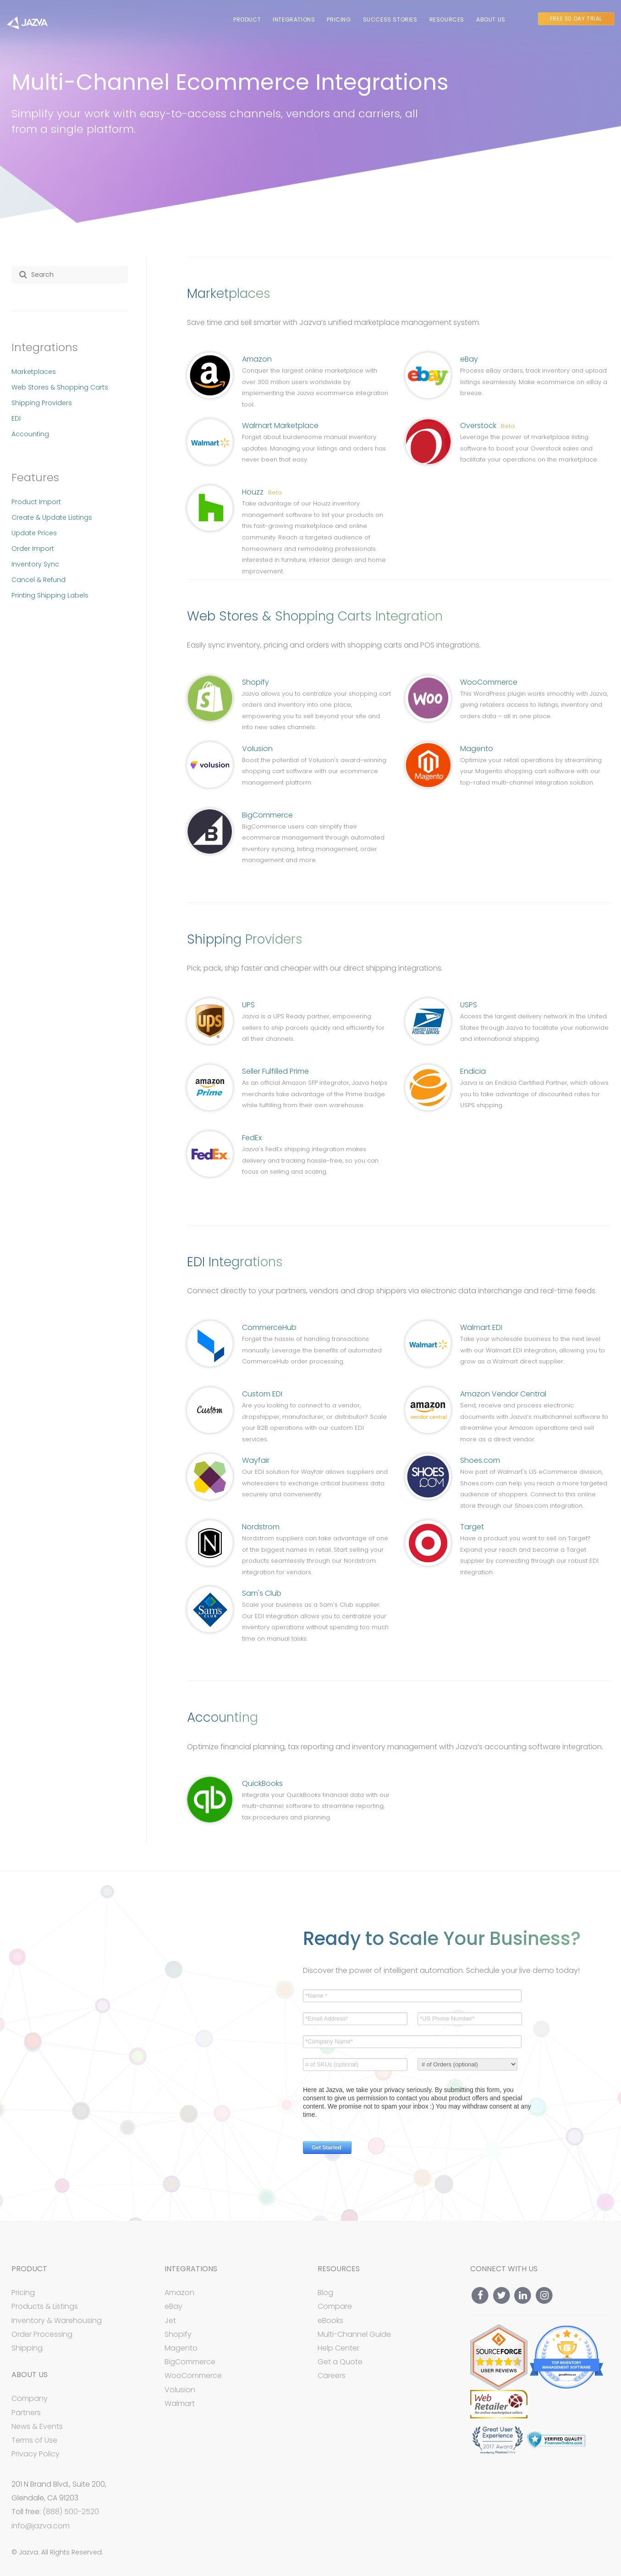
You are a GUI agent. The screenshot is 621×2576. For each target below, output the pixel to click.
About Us (491, 19)
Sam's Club (261, 1593)
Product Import (36, 501)
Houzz (262, 492)
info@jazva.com (40, 2526)
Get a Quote (340, 2361)
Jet (170, 2320)
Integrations (294, 19)
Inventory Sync (35, 564)
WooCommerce (488, 682)
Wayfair (255, 1460)
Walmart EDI (481, 1327)
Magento (476, 748)
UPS (248, 1005)
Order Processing (41, 2334)
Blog (325, 2292)
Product (247, 19)
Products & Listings (44, 2306)
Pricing (339, 19)
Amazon (257, 359)
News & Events (37, 2426)
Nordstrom (261, 1526)
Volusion (257, 748)
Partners (26, 2412)
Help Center (338, 2348)
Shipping (27, 2348)
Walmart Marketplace (280, 425)
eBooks (330, 2320)
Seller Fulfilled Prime (275, 1071)
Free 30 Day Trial (576, 18)
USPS (468, 1005)
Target (472, 1526)
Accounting (30, 434)
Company (29, 2398)
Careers (332, 2375)
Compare (335, 2306)
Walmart (180, 2403)
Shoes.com (480, 1460)
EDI (16, 418)
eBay (469, 359)
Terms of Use (34, 2440)
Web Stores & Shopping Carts (59, 387)
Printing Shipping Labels (49, 595)
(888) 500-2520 (71, 2511)
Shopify (255, 682)
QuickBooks (262, 1783)
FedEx (252, 1137)
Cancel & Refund (38, 579)
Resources (446, 19)
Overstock (487, 425)
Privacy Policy (35, 2454)
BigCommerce (267, 815)
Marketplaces (33, 371)
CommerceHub (269, 1327)
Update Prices (34, 533)
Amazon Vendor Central (503, 1394)
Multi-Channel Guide (354, 2334)
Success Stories (390, 19)
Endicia (473, 1071)
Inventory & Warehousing (56, 2320)
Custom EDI (262, 1394)
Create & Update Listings (51, 517)
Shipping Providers (41, 402)
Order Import (32, 548)
